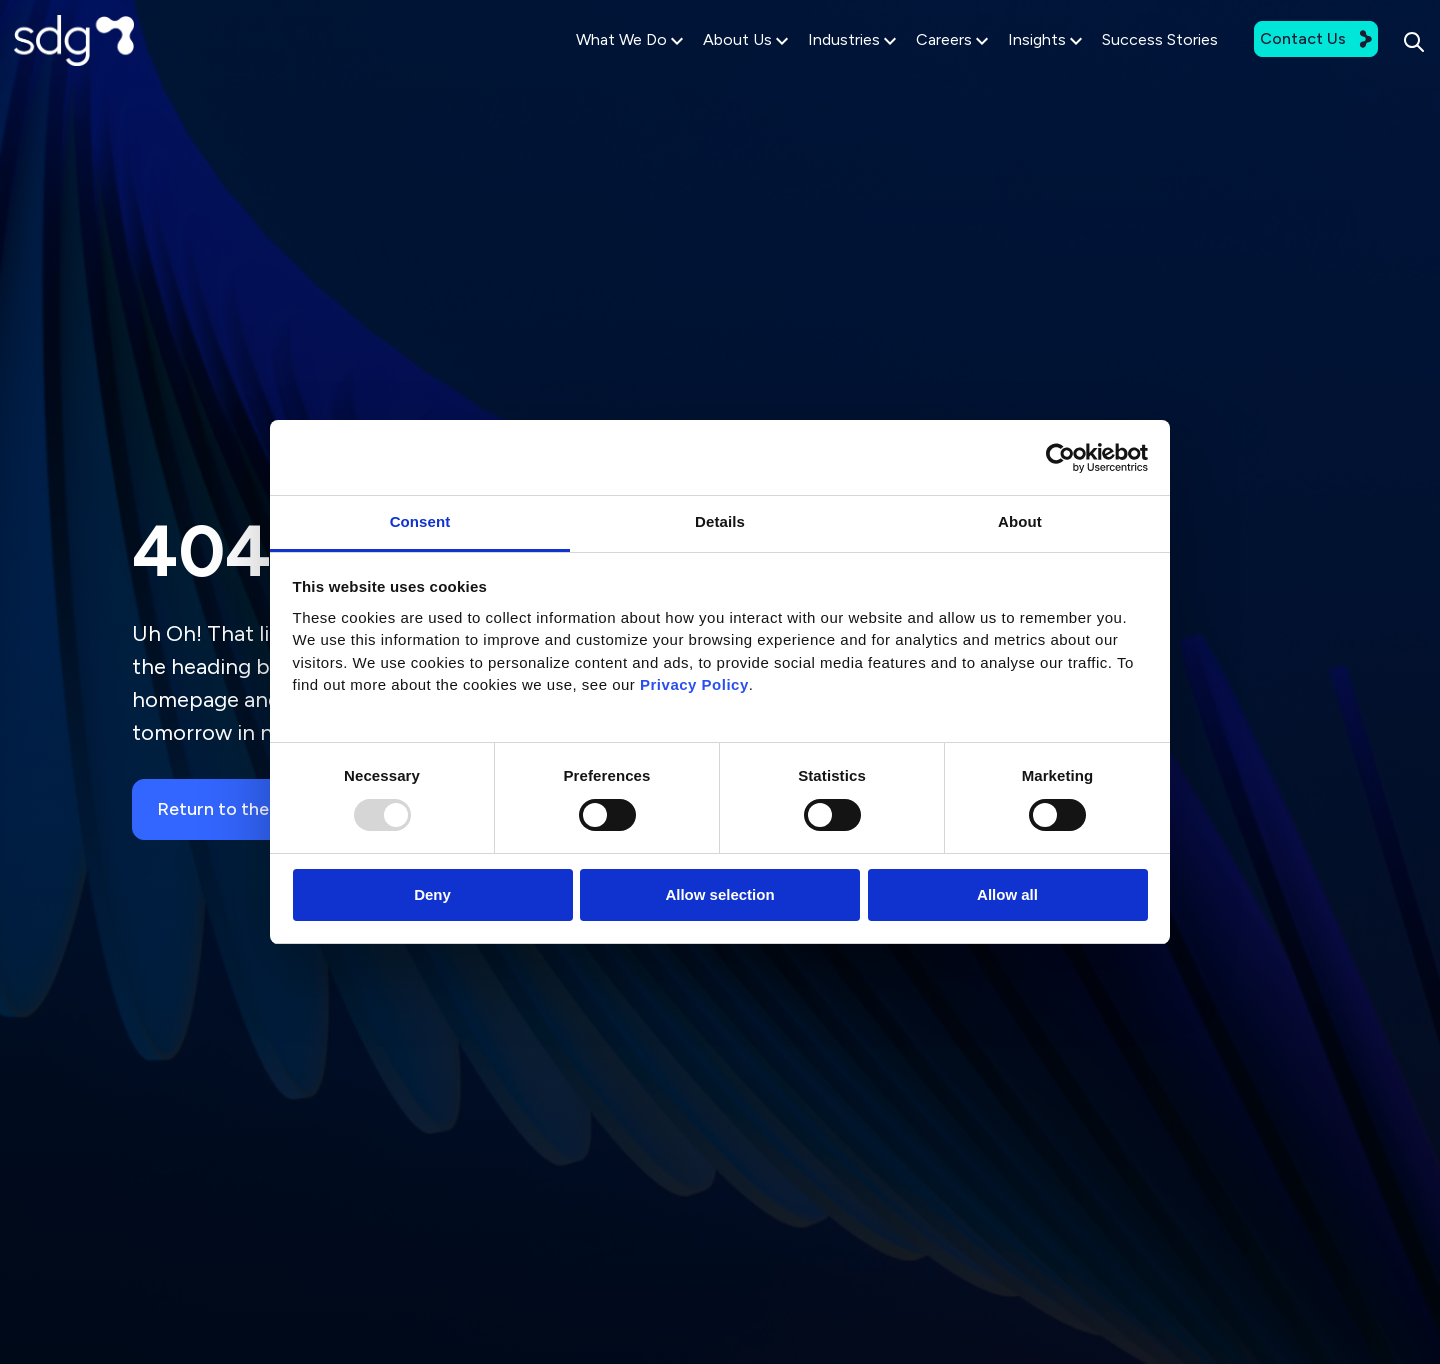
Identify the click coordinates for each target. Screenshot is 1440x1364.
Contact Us (1270, 60)
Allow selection (719, 894)
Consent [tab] (420, 521)
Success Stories (1114, 61)
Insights (999, 62)
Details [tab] (720, 521)
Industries (806, 62)
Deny (432, 894)
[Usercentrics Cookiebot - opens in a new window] (1060, 458)
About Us (699, 62)
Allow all (1007, 894)
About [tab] (1020, 521)
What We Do (583, 62)
